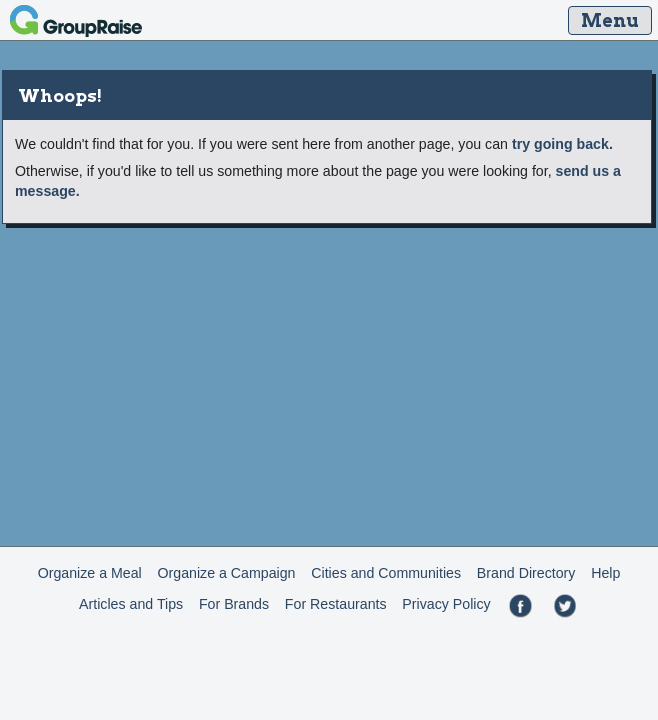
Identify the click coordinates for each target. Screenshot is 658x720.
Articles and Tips (131, 604)
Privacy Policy (446, 604)
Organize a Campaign (227, 573)
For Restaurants (336, 604)
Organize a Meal (90, 573)
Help (605, 573)
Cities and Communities (386, 573)
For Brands (234, 604)
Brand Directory (526, 573)
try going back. (562, 144)
